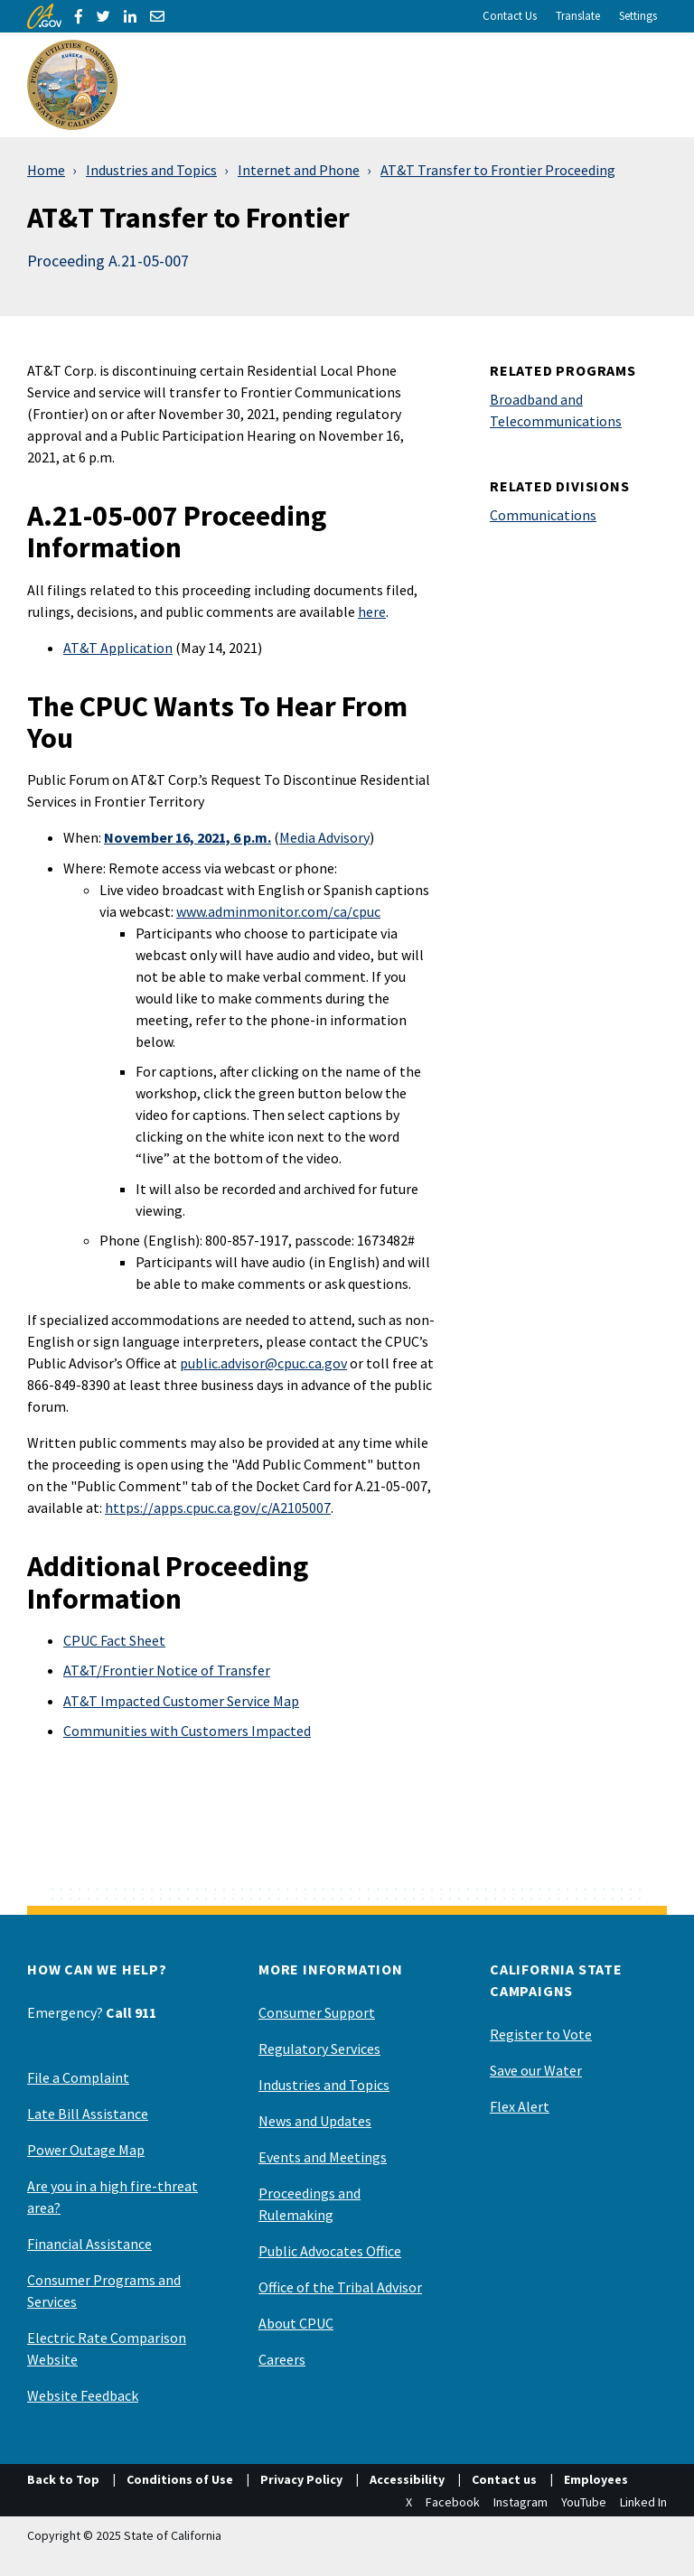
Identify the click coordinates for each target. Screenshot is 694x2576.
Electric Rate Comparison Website (106, 2348)
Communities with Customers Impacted (187, 1731)
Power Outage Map (86, 2150)
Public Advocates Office (329, 2251)
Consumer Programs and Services (104, 2290)
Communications (543, 515)
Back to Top (63, 2479)
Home (46, 170)
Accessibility (407, 2479)
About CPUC (295, 2323)
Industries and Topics (151, 170)
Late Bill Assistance (87, 2114)
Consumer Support (316, 2012)
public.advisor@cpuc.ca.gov (263, 1363)
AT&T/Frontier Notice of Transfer (166, 1670)
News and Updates (314, 2121)
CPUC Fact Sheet (114, 1640)
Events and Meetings (322, 2157)
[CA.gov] (44, 16)
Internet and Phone (299, 170)
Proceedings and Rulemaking (309, 2204)
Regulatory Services (319, 2048)
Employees (596, 2479)
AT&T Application (118, 648)
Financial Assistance (89, 2244)
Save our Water (536, 2070)
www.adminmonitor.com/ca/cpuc (278, 911)
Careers (281, 2359)
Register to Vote (541, 2034)
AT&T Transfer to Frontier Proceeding (497, 170)
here (372, 611)
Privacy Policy (301, 2479)
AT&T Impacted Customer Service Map (181, 1701)
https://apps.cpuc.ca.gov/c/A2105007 (218, 1507)
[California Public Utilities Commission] (72, 85)
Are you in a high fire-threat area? (112, 2197)
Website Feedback (82, 2395)
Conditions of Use (180, 2479)
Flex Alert (519, 2106)
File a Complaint (78, 2077)
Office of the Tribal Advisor (340, 2287)
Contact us (504, 2479)
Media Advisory (324, 837)
